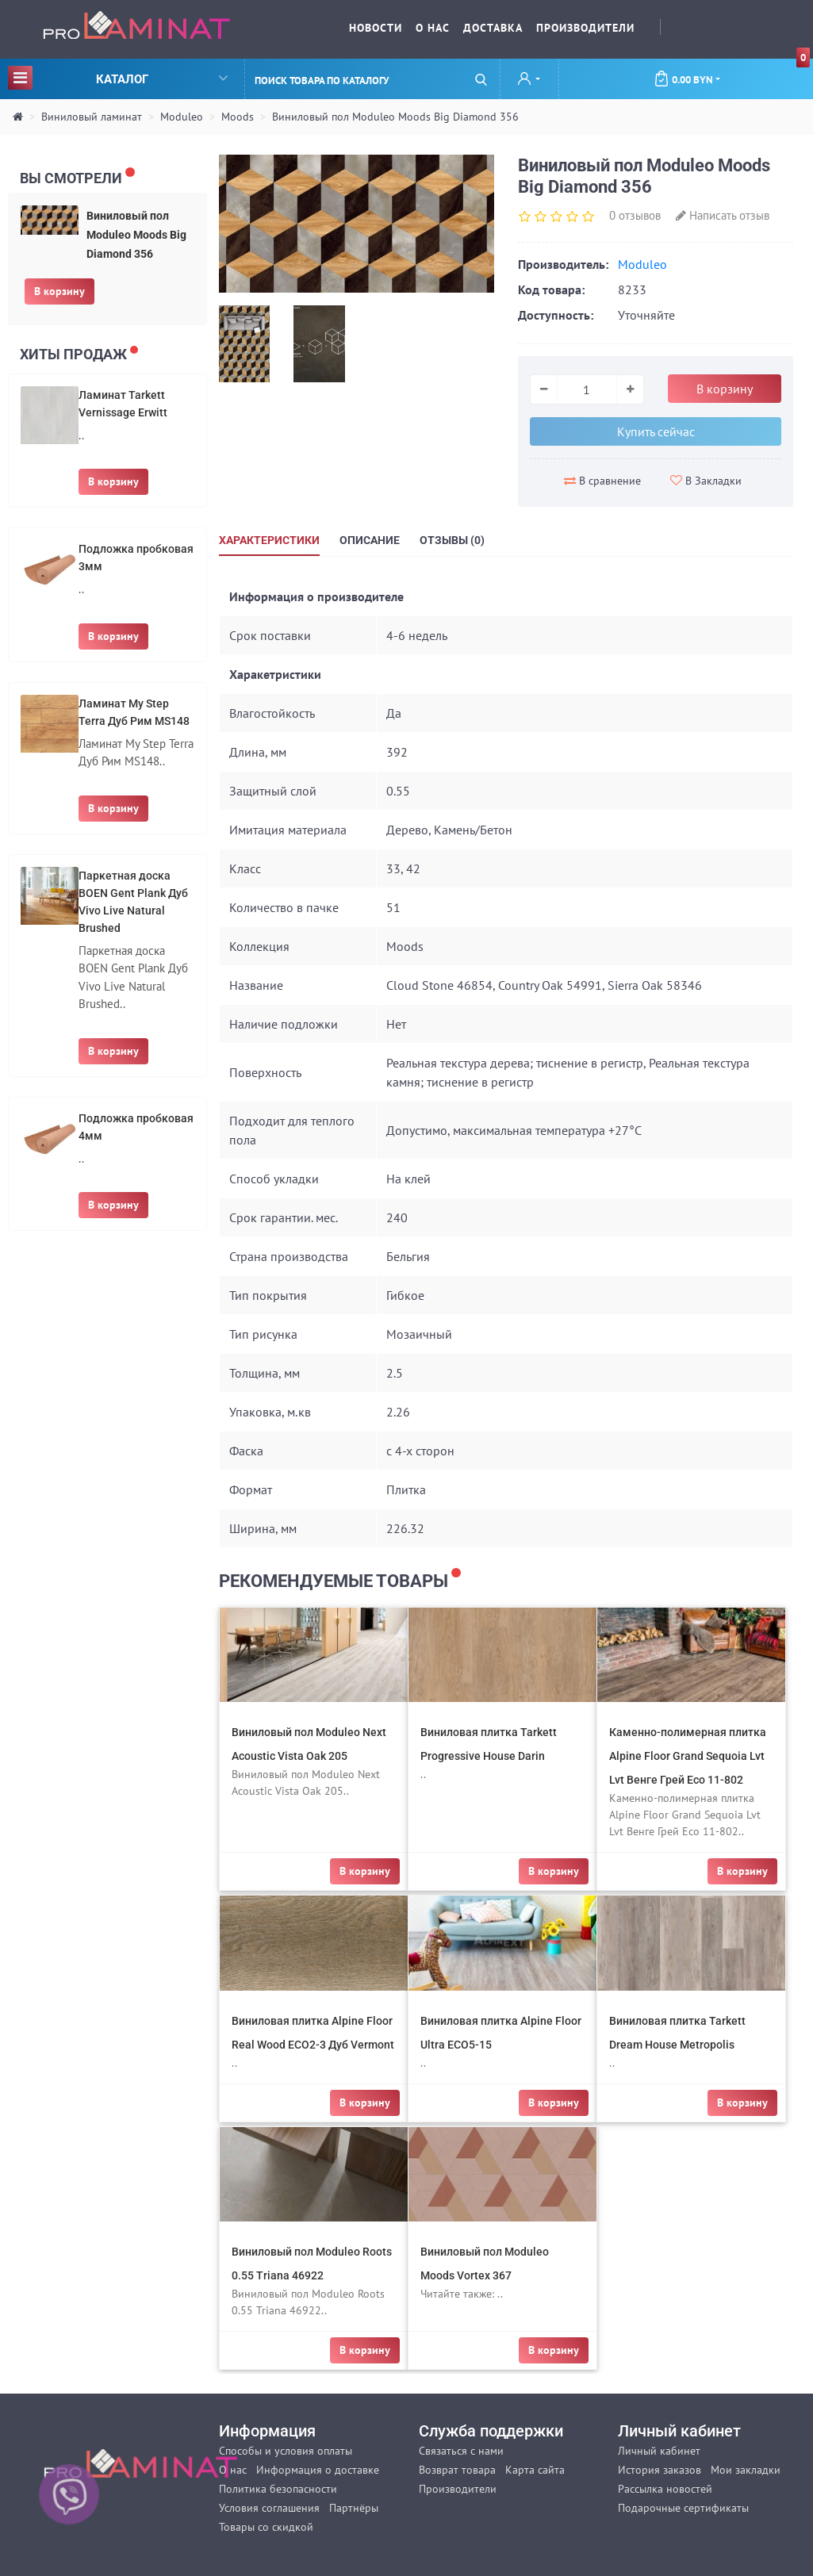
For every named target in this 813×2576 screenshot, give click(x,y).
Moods (237, 116)
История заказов (659, 2470)
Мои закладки (745, 2470)
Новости (375, 28)
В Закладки (706, 480)
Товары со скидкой (266, 2527)
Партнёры (353, 2508)
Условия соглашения (269, 2508)
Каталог (117, 77)
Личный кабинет (659, 2451)
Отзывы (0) (452, 540)
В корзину (59, 291)
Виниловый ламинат (91, 116)
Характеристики (269, 540)
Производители (585, 28)
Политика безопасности (278, 2489)
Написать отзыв (722, 215)
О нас (433, 28)
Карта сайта (535, 2470)
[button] (529, 80)
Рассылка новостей (665, 2489)
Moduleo (181, 116)
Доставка (493, 28)
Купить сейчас (656, 431)
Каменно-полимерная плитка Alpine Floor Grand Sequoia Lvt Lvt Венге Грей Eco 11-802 (687, 1756)
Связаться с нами (461, 2451)
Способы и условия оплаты (285, 2451)
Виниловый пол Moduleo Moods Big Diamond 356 (395, 116)
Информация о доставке (317, 2470)
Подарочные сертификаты (683, 2508)
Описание (369, 540)
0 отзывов (635, 215)
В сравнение (602, 480)
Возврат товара (457, 2470)
